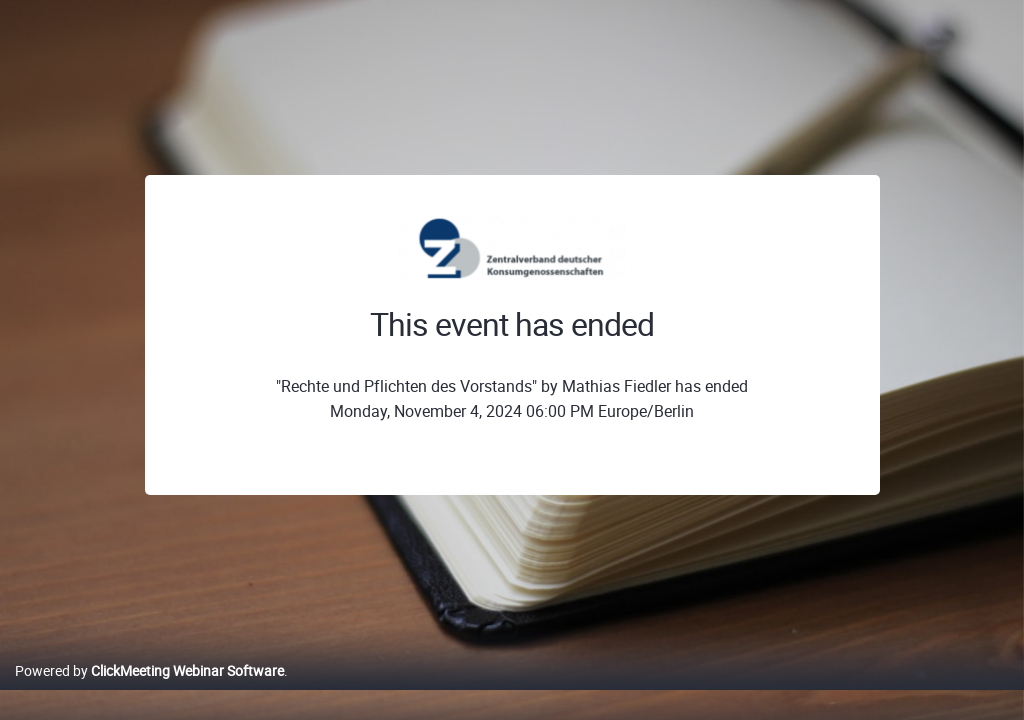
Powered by (149, 691)
